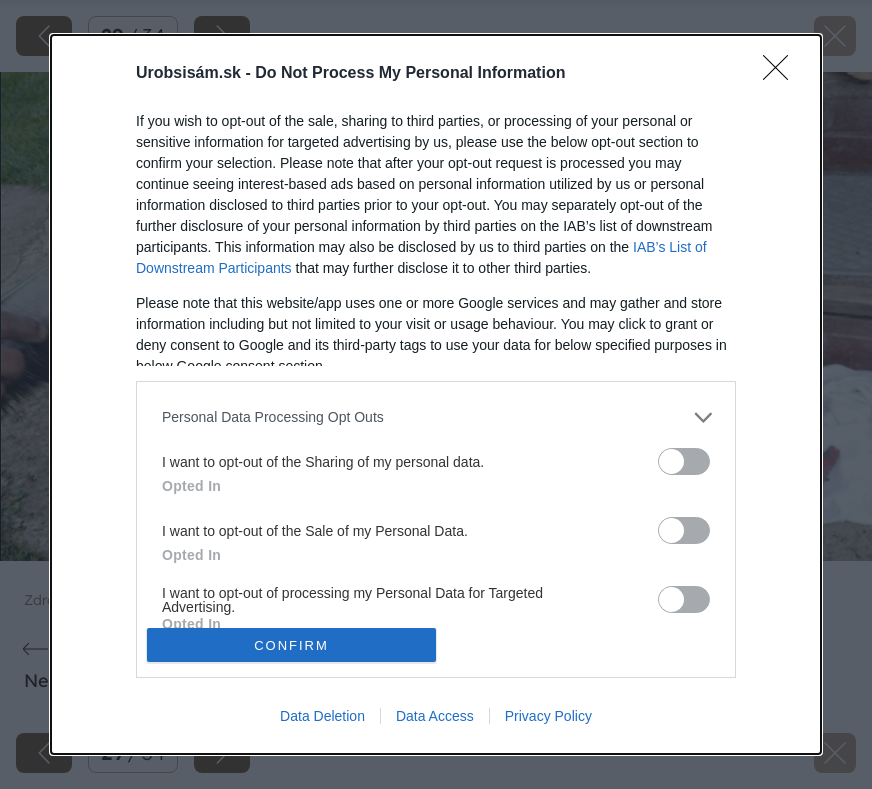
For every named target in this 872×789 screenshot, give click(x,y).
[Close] (782, 74)
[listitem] (436, 417)
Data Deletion (322, 716)
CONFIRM (291, 645)
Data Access (435, 716)
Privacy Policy (548, 716)
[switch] (684, 461)
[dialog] (436, 395)
